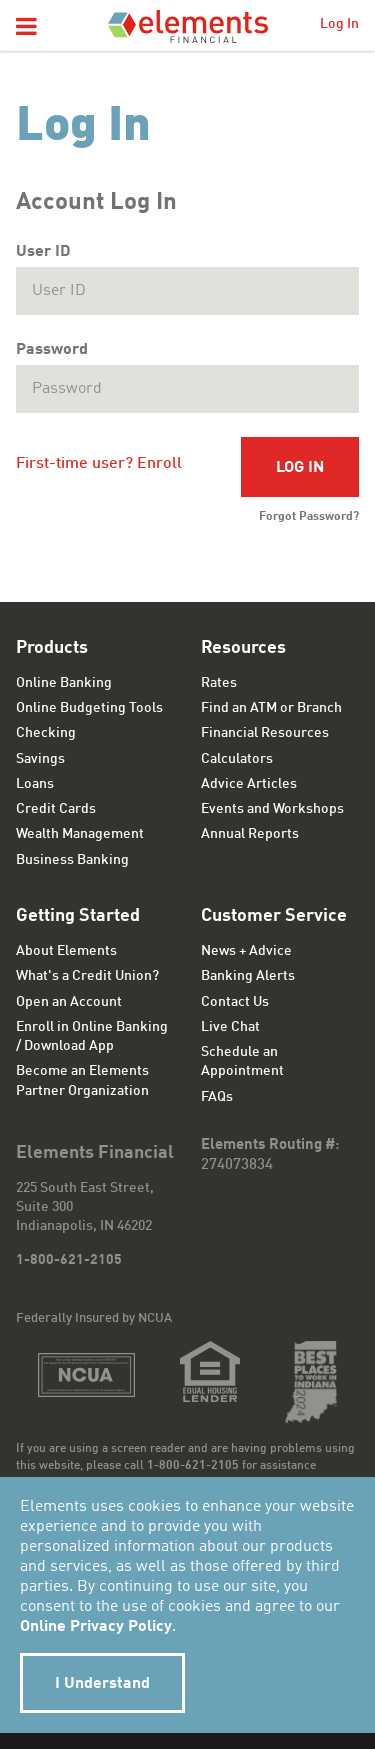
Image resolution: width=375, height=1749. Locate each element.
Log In (339, 24)
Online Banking (64, 683)
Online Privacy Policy (96, 1627)
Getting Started (78, 916)
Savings (40, 759)
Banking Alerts (248, 976)
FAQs (217, 1097)
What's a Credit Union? (87, 976)
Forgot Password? (309, 517)
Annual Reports (250, 834)
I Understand (102, 1684)
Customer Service (274, 916)
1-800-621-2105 (69, 1260)
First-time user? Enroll (99, 464)
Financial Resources (265, 733)
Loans (35, 784)
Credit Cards (56, 809)
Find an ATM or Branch (271, 708)
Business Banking (72, 860)
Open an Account (69, 1002)
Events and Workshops (272, 809)
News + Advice (246, 951)
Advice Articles (249, 784)
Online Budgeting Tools (89, 708)
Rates (219, 683)
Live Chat (230, 1027)
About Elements (66, 951)
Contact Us (235, 1002)
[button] (26, 28)
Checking (46, 733)
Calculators (237, 759)
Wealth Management (80, 834)
